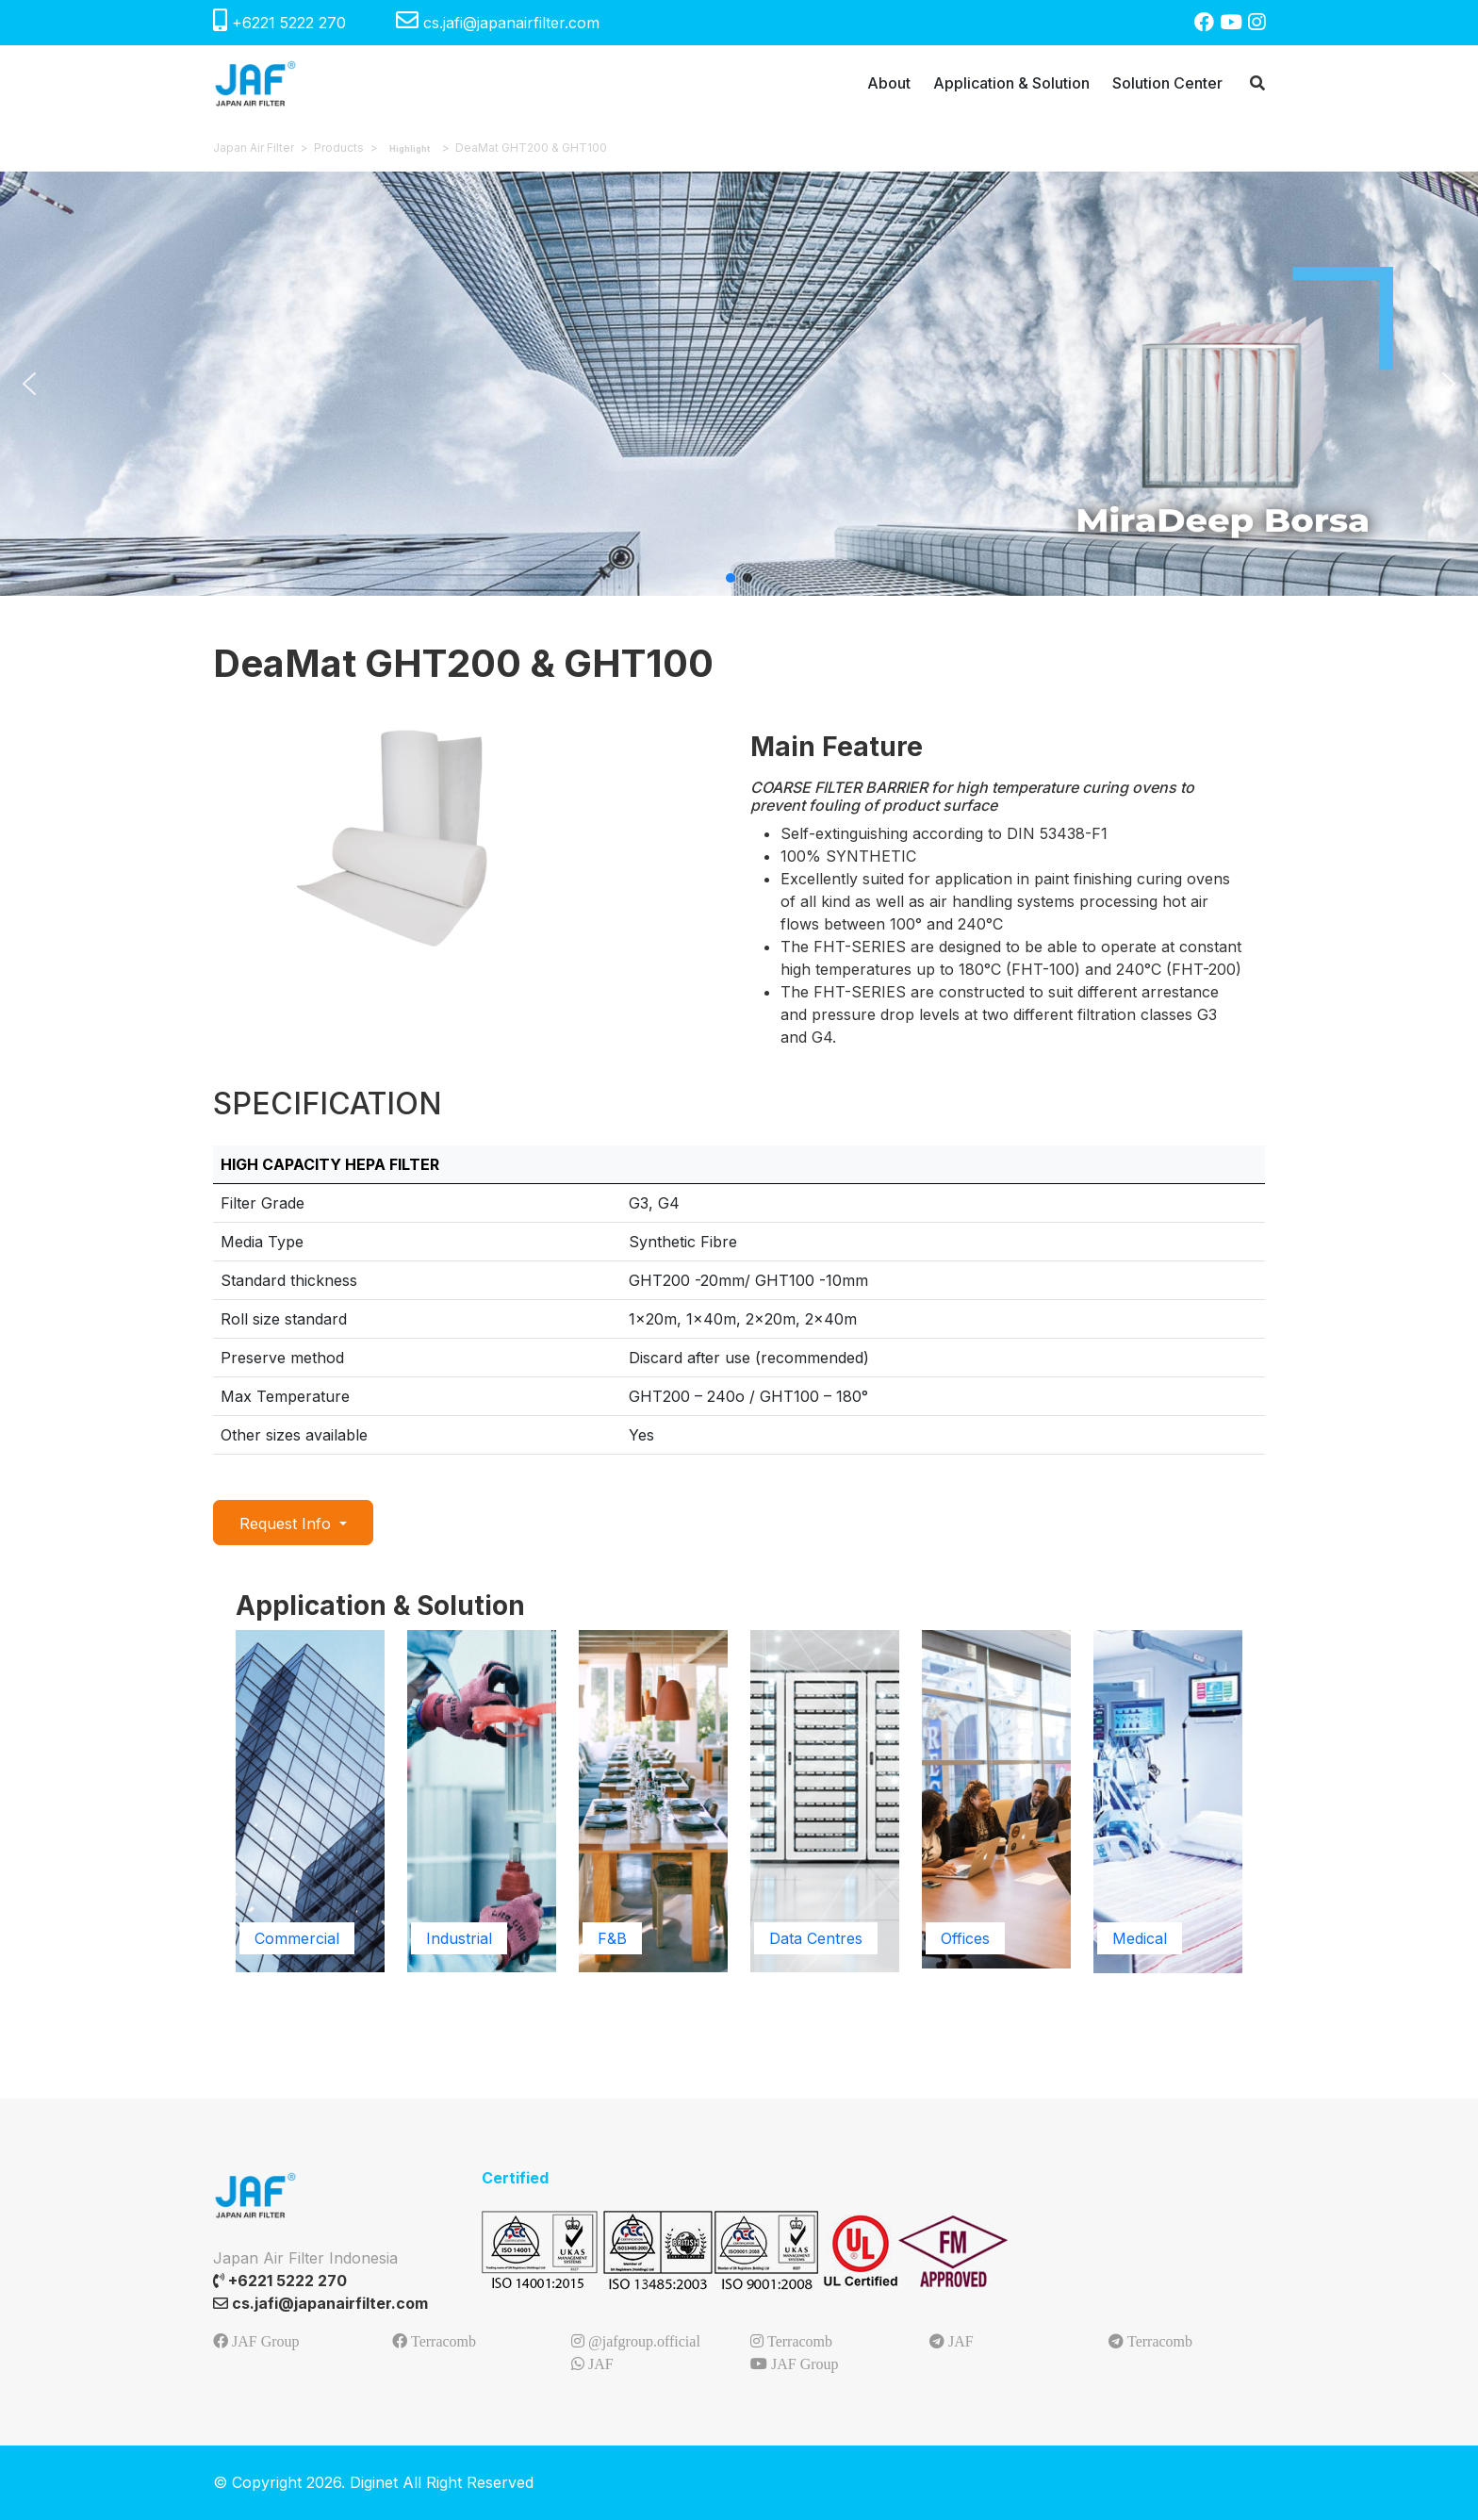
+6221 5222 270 (282, 22)
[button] (29, 384)
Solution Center (1167, 83)
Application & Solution (1011, 83)
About (889, 83)
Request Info (287, 1523)
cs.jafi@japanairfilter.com (497, 22)
